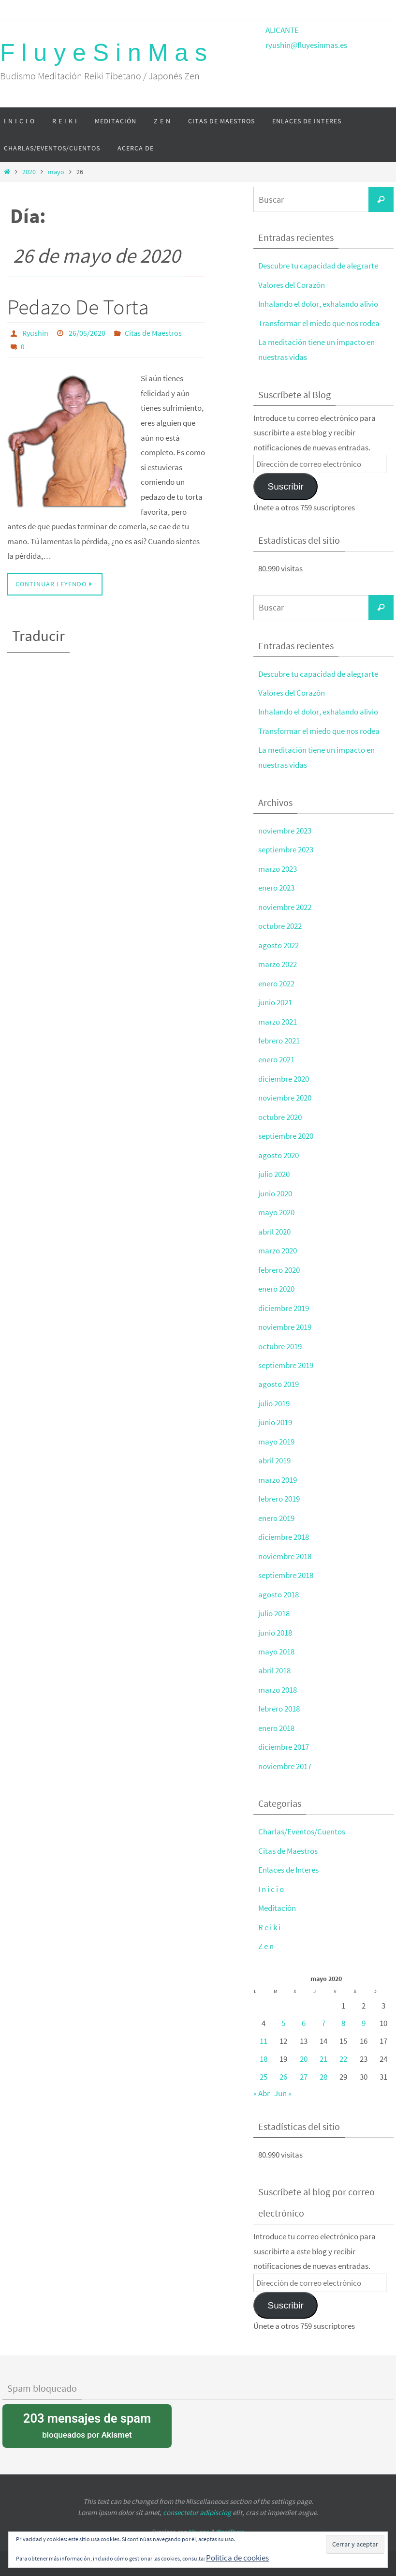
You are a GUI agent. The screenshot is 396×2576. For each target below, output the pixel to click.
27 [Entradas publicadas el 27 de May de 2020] (304, 2063)
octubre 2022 (280, 923)
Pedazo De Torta (78, 307)
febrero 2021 (279, 1036)
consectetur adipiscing (197, 2498)
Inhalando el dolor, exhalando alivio (318, 303)
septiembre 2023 (285, 847)
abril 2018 (274, 1660)
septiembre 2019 (285, 1358)
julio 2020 (274, 1168)
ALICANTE (282, 30)
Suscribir (285, 485)
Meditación (277, 1896)
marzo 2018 (277, 1679)
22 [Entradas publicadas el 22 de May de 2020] (343, 2045)
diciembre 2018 (283, 1528)
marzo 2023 (277, 866)
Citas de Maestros (153, 333)
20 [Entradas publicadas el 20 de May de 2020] (304, 2045)
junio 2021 (275, 998)
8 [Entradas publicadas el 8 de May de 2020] (343, 2010)
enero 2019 (276, 1509)
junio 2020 (275, 1187)
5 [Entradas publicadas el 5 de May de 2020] (283, 2010)
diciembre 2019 (283, 1301)
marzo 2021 (277, 1017)
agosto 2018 (278, 1584)
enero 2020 (276, 1282)
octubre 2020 (280, 1112)
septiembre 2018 (285, 1566)
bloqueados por (87, 2411)
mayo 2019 (276, 1433)
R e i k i (269, 1915)
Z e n (266, 1934)
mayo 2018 (276, 1641)
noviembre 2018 (284, 1547)
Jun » (283, 2080)
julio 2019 (274, 1395)
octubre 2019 (280, 1339)
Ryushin (35, 333)
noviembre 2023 (284, 828)
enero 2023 (276, 885)
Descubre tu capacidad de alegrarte (318, 265)
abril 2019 (274, 1452)
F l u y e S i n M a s (103, 52)
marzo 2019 (277, 1471)
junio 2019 (275, 1414)
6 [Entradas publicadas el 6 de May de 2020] (304, 2010)
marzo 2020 (277, 1244)
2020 (29, 172)
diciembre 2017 (283, 1736)
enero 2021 (276, 1055)
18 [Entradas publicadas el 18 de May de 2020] (263, 2045)
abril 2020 (274, 1225)
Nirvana (198, 2518)
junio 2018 (275, 1622)
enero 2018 (276, 1717)
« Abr (261, 2080)
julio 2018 (274, 1603)
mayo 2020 (276, 1206)
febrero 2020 (279, 1263)
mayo (56, 172)
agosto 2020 (278, 1150)
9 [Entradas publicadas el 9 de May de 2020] (364, 2010)
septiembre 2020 (285, 1131)
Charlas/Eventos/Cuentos (301, 1820)
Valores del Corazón (291, 284)
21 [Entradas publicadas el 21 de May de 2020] (323, 2045)
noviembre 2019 (284, 1320)
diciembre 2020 (283, 1074)
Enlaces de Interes (288, 1858)
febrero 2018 (279, 1698)
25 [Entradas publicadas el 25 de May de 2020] (263, 2063)
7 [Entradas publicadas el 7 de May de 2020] (323, 2010)
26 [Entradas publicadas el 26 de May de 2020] (283, 2063)
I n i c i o (271, 1877)
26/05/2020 (87, 333)
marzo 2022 (277, 960)
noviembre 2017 (284, 1755)
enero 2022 (276, 979)
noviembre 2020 (284, 1093)
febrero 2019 (279, 1490)
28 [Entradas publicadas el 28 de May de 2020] (323, 2063)
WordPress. (230, 2518)
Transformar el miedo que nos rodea (319, 322)
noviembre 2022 (284, 904)
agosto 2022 (278, 942)
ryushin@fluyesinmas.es (306, 45)
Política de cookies (237, 2558)
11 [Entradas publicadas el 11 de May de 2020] (263, 2028)
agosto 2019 (278, 1376)
